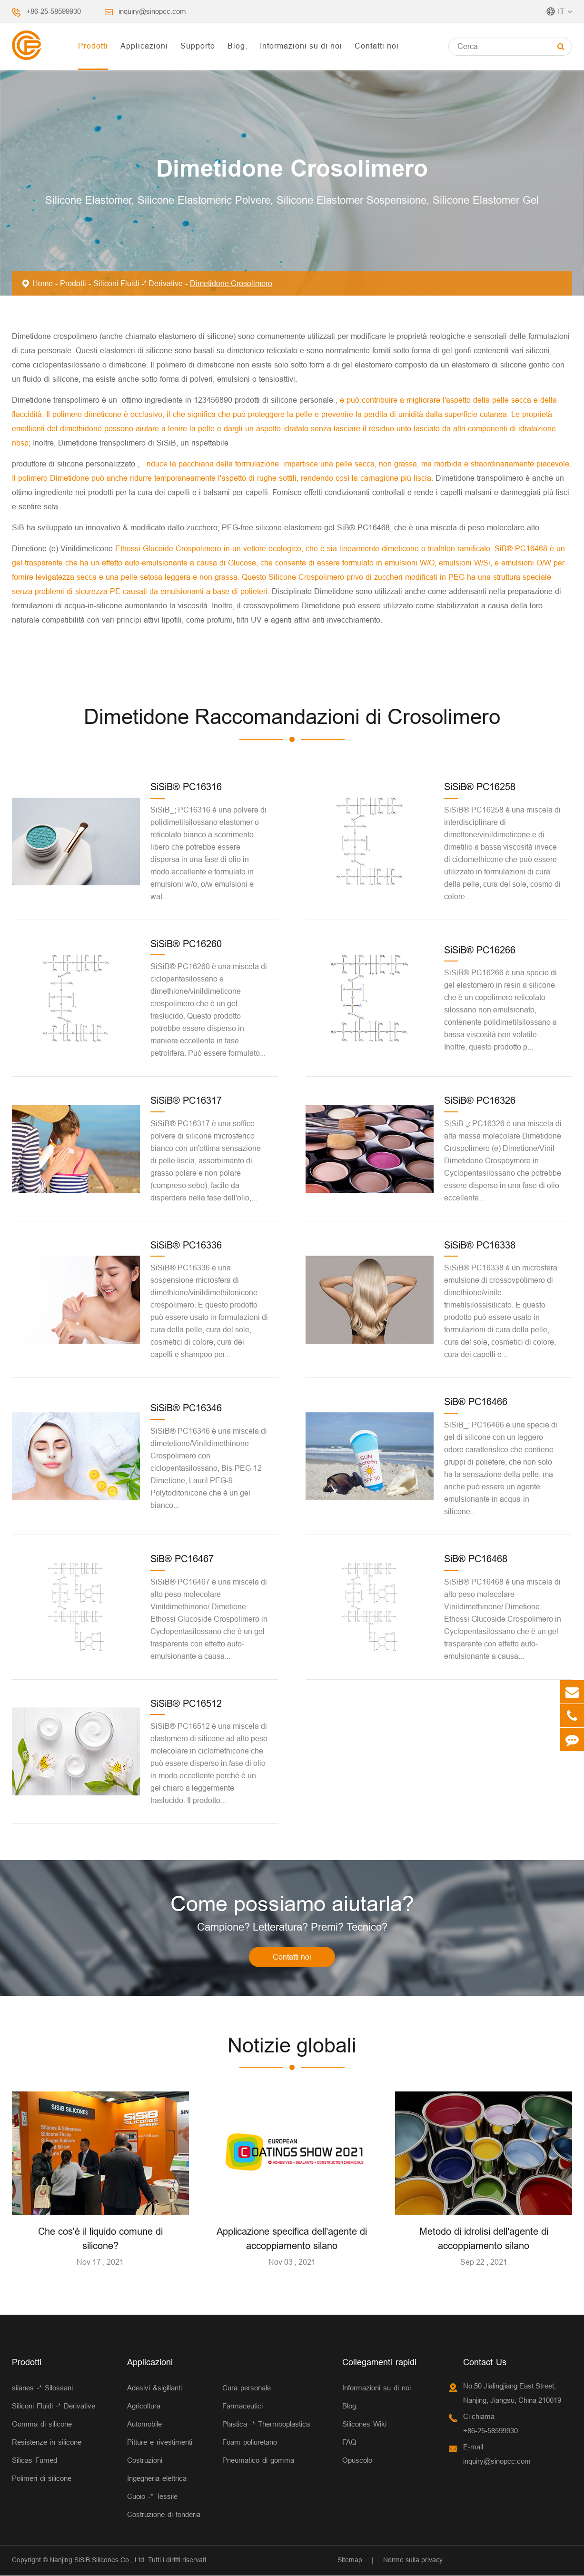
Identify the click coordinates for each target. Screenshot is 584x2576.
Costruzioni (144, 2461)
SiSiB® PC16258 (479, 786)
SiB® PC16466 (475, 1401)
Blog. (237, 45)
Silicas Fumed (34, 2461)
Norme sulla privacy (413, 2561)
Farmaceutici (242, 2407)
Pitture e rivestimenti (159, 2443)
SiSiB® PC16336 (186, 1244)
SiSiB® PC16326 (479, 1100)
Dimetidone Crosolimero (231, 283)
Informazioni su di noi (301, 45)
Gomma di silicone (42, 2425)
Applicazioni (144, 45)
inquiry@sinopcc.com (152, 11)
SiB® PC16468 (475, 1558)
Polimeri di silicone (41, 2479)
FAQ (349, 2443)
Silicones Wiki (364, 2425)
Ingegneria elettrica (157, 2479)
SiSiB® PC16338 (479, 1244)
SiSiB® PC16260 (186, 943)
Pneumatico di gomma (258, 2461)
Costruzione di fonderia (163, 2515)
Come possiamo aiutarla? (292, 1904)
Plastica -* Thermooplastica (266, 2425)
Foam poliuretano (249, 2443)
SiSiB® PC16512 (186, 1703)
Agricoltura (143, 2407)
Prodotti (93, 45)
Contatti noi (377, 45)
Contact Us (484, 2363)
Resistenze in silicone (46, 2443)
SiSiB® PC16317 (186, 1100)
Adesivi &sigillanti (154, 2389)
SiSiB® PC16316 (186, 786)
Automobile (144, 2425)
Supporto (197, 45)
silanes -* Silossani (42, 2389)
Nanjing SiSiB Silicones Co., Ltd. (97, 2561)
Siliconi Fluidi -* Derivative (138, 283)
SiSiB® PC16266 (479, 949)
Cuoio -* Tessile (152, 2497)
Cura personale (246, 2389)
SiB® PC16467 (182, 1558)
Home (42, 283)
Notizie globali (292, 2046)
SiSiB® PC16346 (186, 1407)
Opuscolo (357, 2461)
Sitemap (349, 2561)
